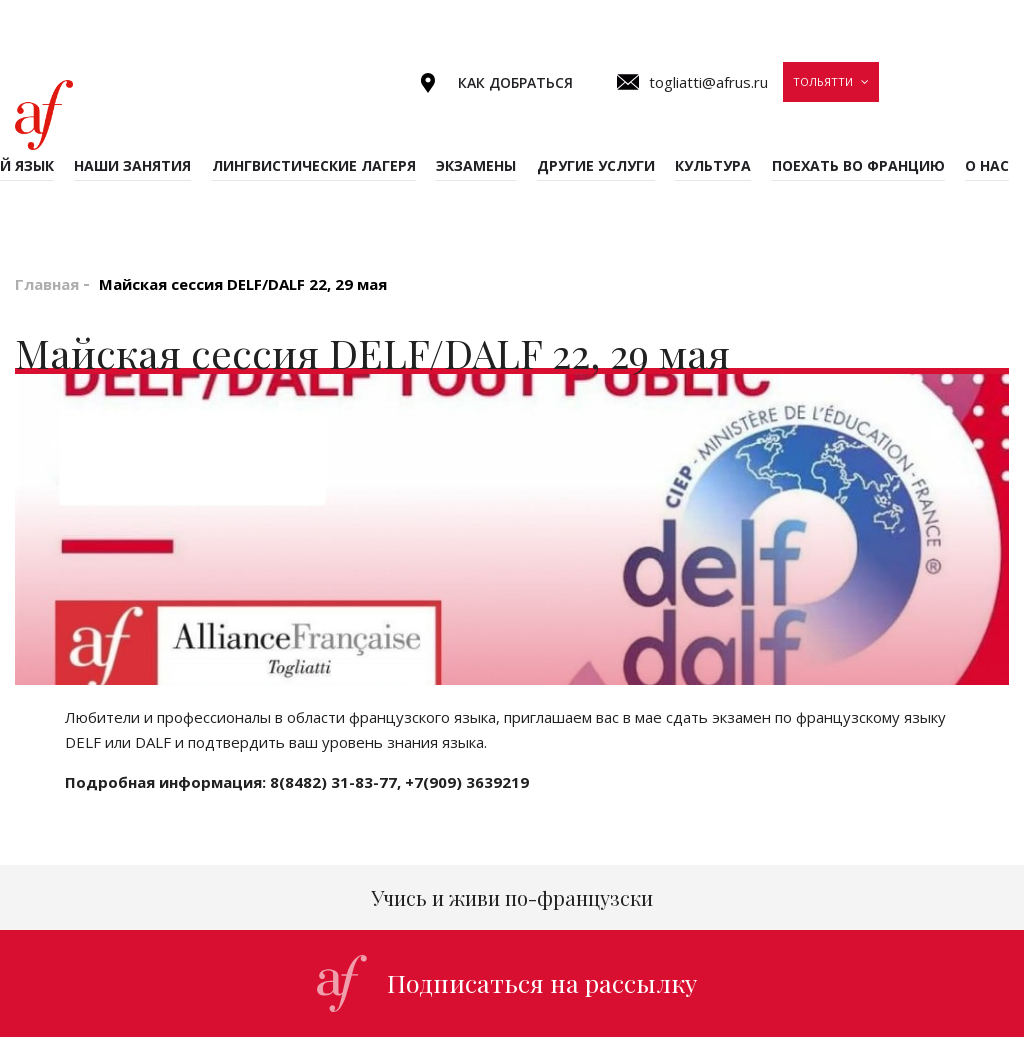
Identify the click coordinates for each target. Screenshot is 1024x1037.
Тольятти (823, 81)
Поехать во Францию (858, 165)
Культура (713, 165)
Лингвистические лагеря (314, 165)
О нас (987, 165)
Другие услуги (596, 165)
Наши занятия (132, 165)
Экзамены (476, 165)
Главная (47, 284)
